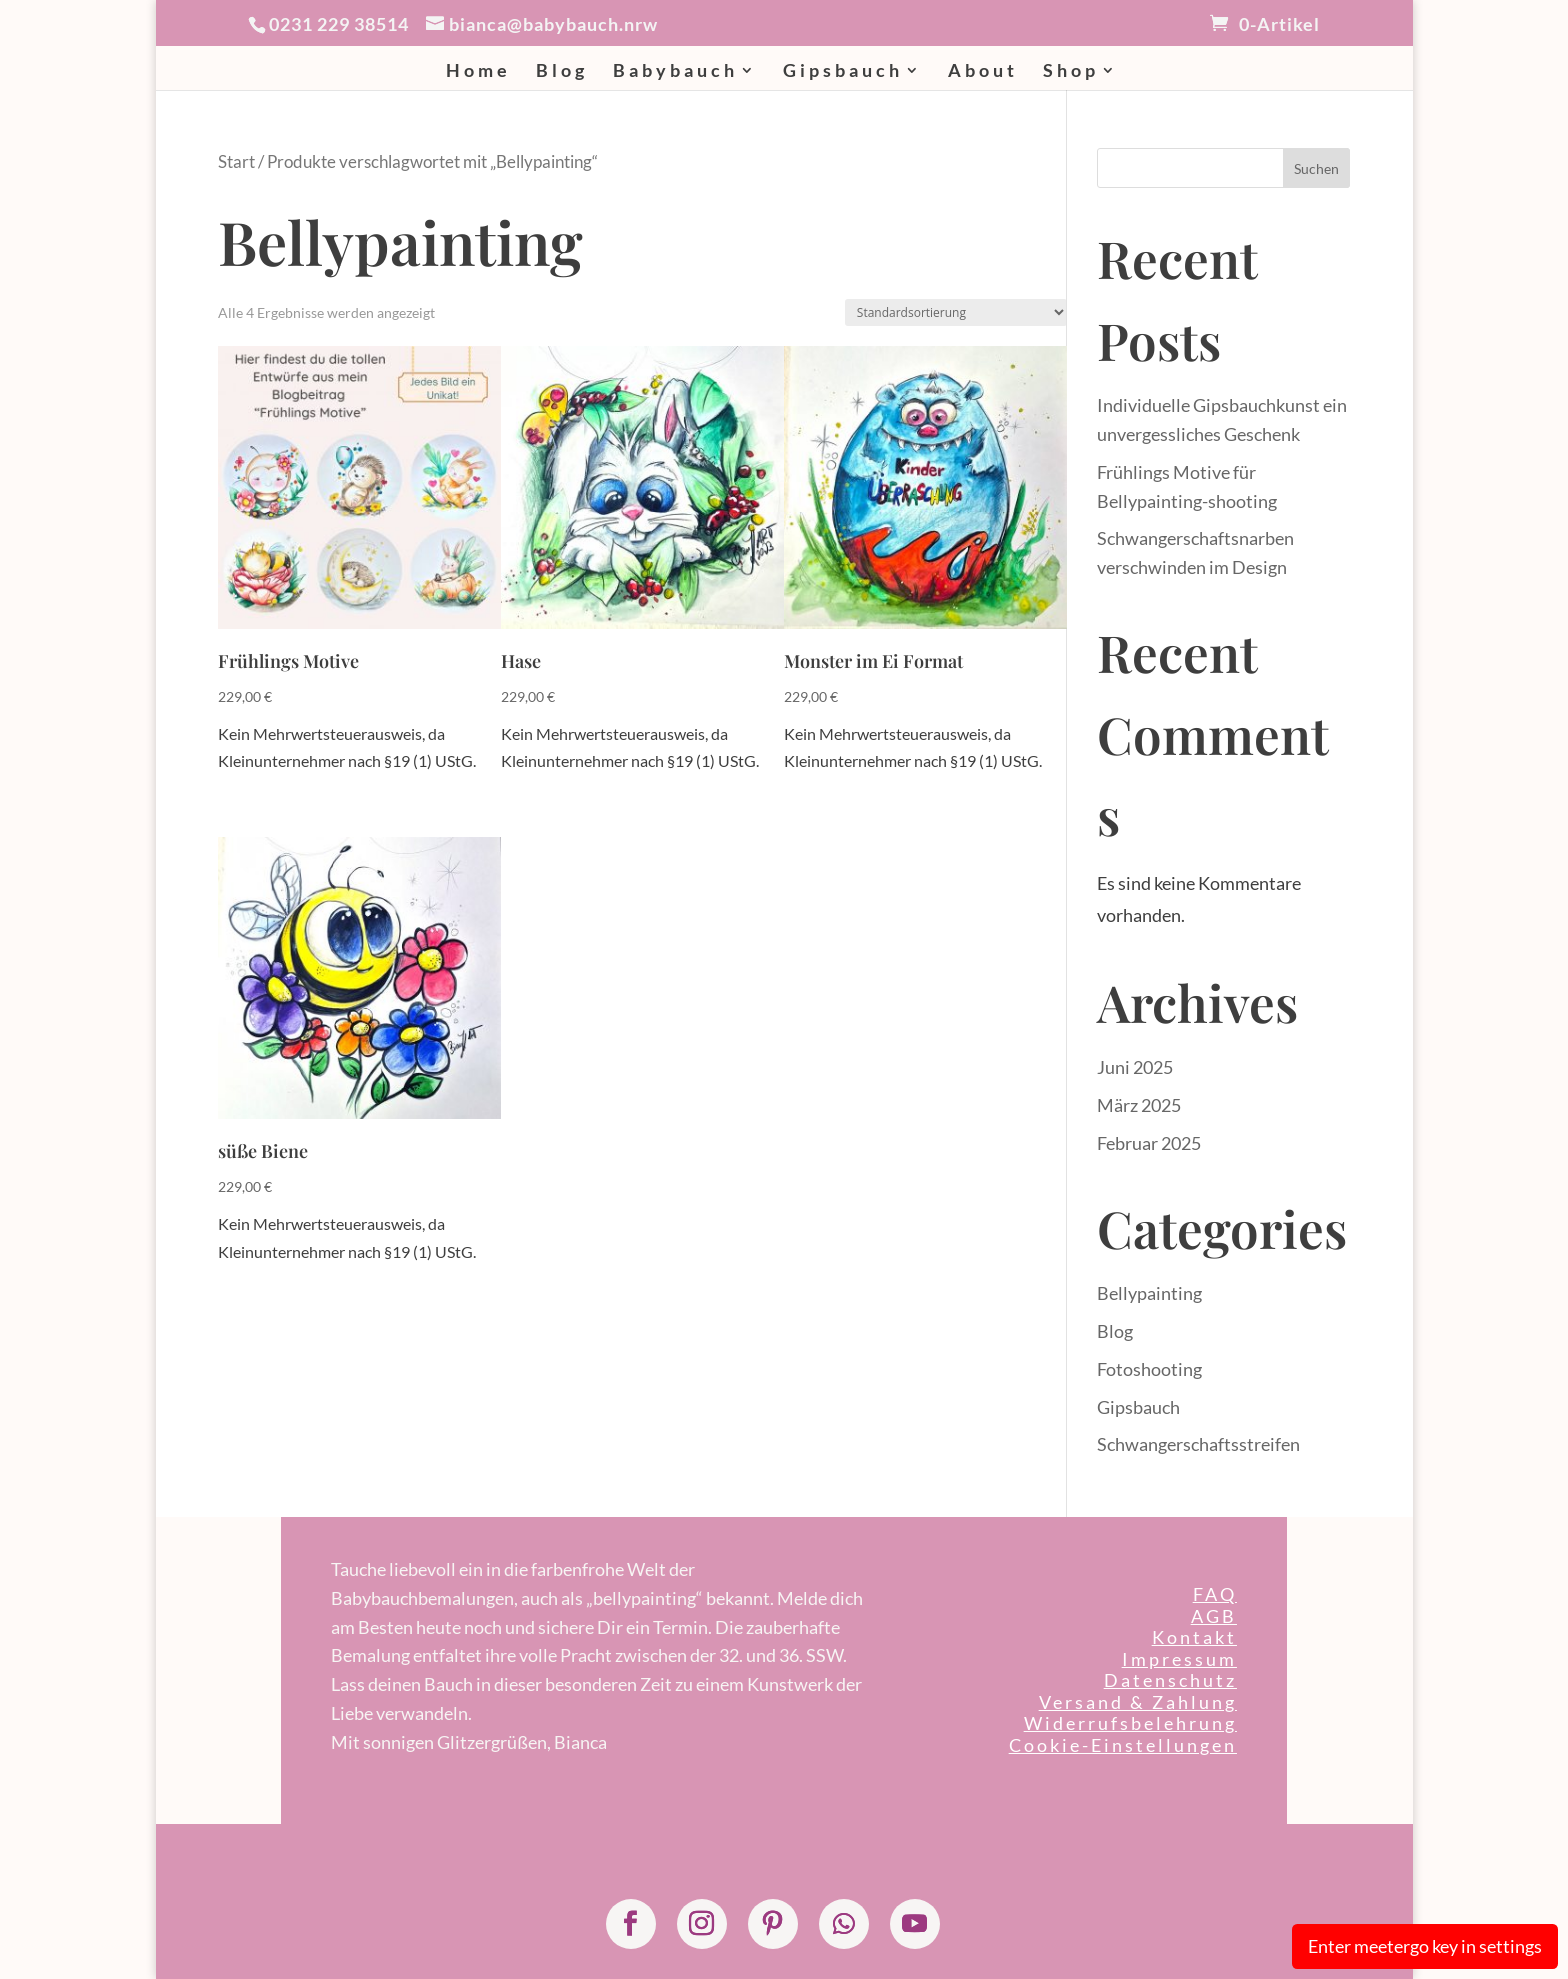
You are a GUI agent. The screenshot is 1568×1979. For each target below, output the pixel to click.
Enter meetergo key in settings (1425, 1946)
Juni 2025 (1135, 1067)
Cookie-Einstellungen (1123, 1745)
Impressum (1179, 1659)
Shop (1071, 72)
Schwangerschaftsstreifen (1198, 1444)
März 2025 (1139, 1105)
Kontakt (1194, 1637)
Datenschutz (1170, 1680)
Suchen (1316, 168)
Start (236, 162)
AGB (1214, 1616)
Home (478, 72)
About (983, 72)
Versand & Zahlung (1138, 1702)
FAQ (1215, 1594)
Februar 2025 (1149, 1143)
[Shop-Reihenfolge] (956, 312)
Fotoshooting (1149, 1369)
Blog (562, 72)
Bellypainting (1149, 1293)
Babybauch (675, 72)
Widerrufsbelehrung (1130, 1723)
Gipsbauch (843, 72)
